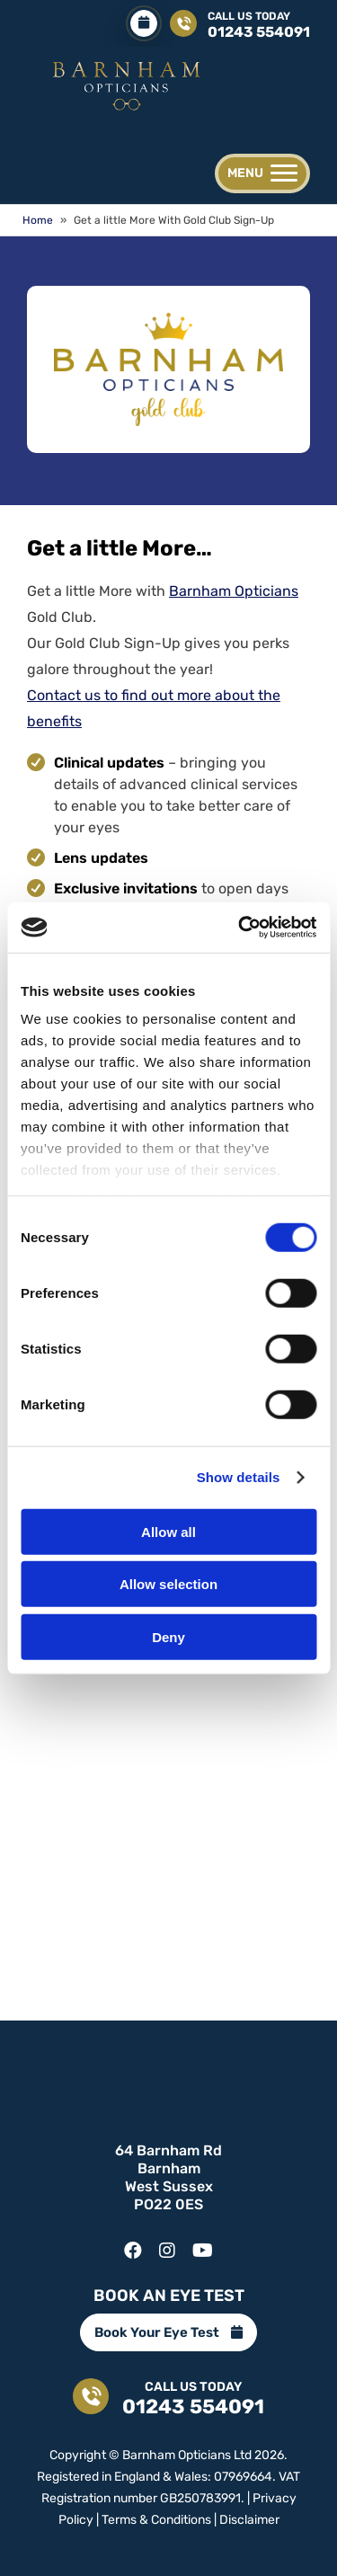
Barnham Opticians (233, 591)
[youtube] (202, 2246)
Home (37, 220)
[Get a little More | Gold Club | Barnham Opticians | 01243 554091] (126, 83)
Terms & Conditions (156, 2519)
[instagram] (167, 2246)
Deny (168, 1636)
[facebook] (133, 2246)
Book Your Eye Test (168, 2332)
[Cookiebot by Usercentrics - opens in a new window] (240, 927)
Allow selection (168, 1584)
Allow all (168, 1531)
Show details (238, 1477)
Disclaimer (249, 2519)
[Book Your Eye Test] (143, 23)
